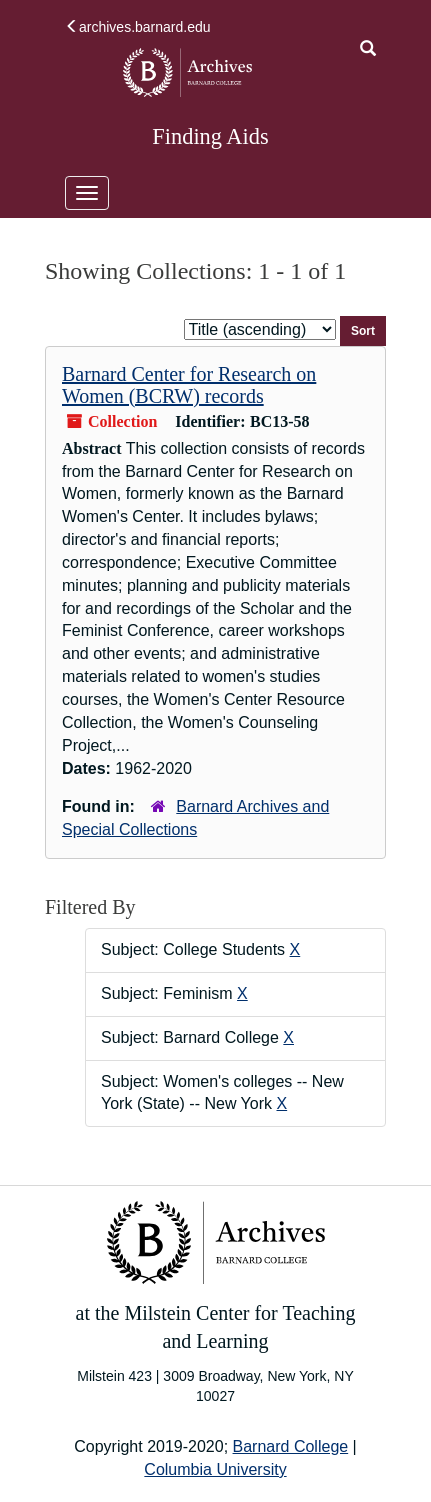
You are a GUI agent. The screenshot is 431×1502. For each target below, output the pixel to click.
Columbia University (215, 1469)
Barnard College (291, 1446)
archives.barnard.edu (138, 27)
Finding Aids (210, 136)
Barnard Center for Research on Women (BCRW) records (189, 385)
